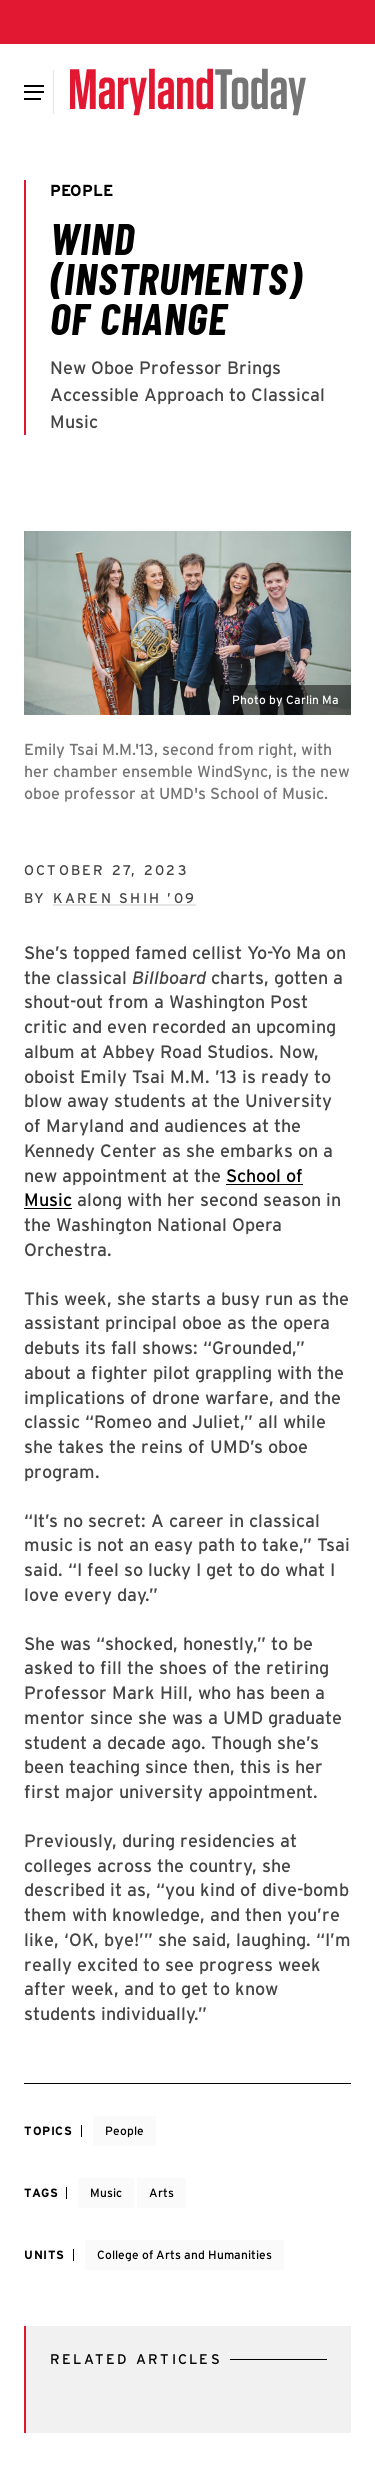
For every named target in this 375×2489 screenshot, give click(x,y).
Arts (161, 2192)
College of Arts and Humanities (184, 2254)
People (124, 2130)
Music (106, 2192)
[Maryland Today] (187, 92)
